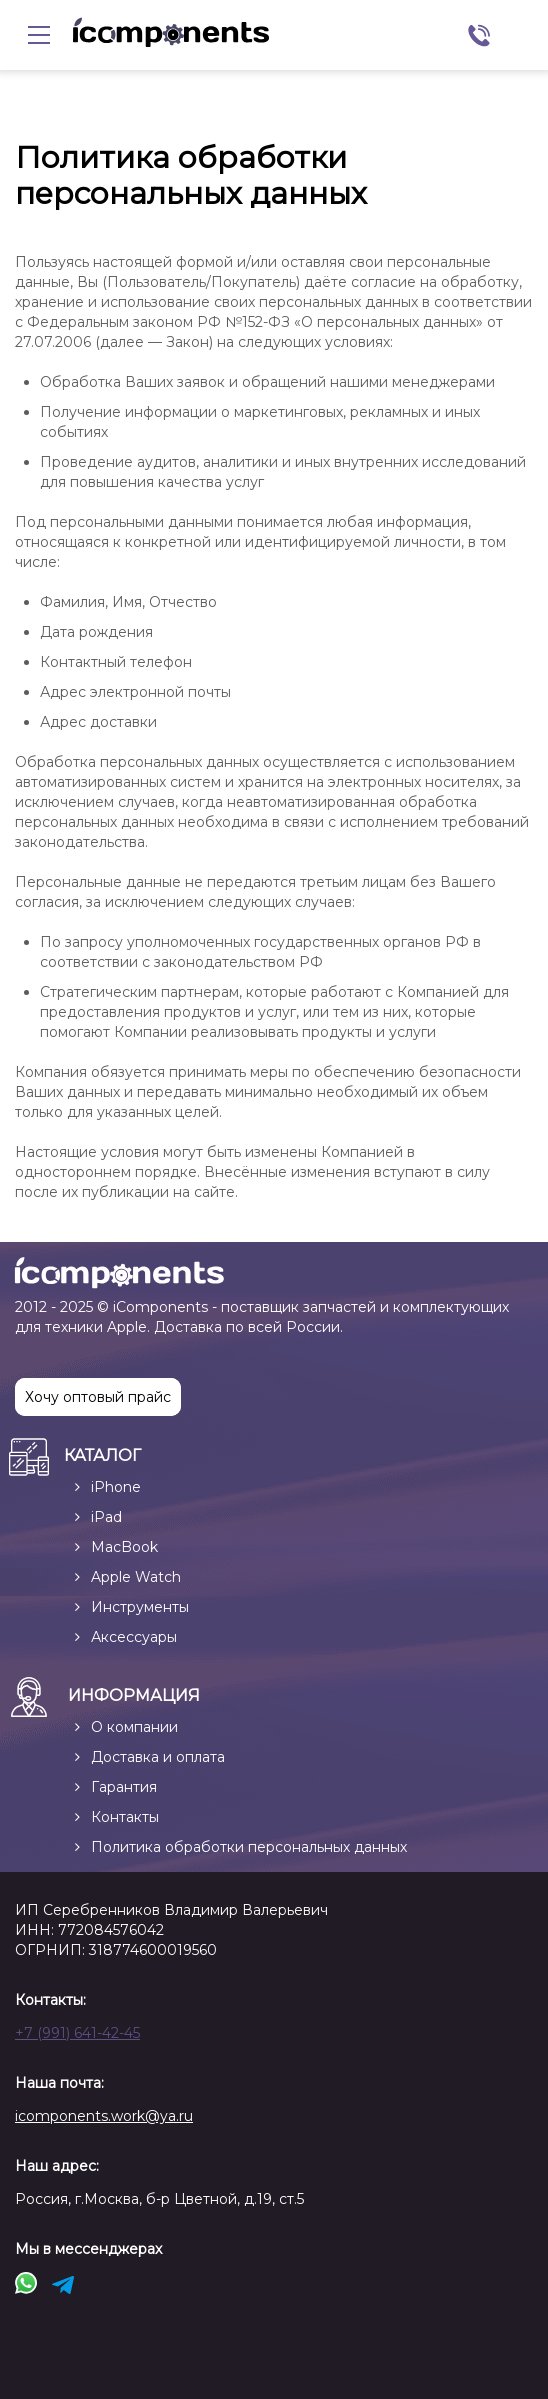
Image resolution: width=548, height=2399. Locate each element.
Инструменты (140, 1607)
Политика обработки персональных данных (249, 1847)
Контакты (125, 1817)
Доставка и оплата (158, 1757)
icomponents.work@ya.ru (104, 2116)
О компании (134, 1727)
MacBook (124, 1547)
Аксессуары (134, 1637)
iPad (106, 1517)
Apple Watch (136, 1577)
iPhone (116, 1487)
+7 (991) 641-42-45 (77, 2033)
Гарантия (124, 1787)
